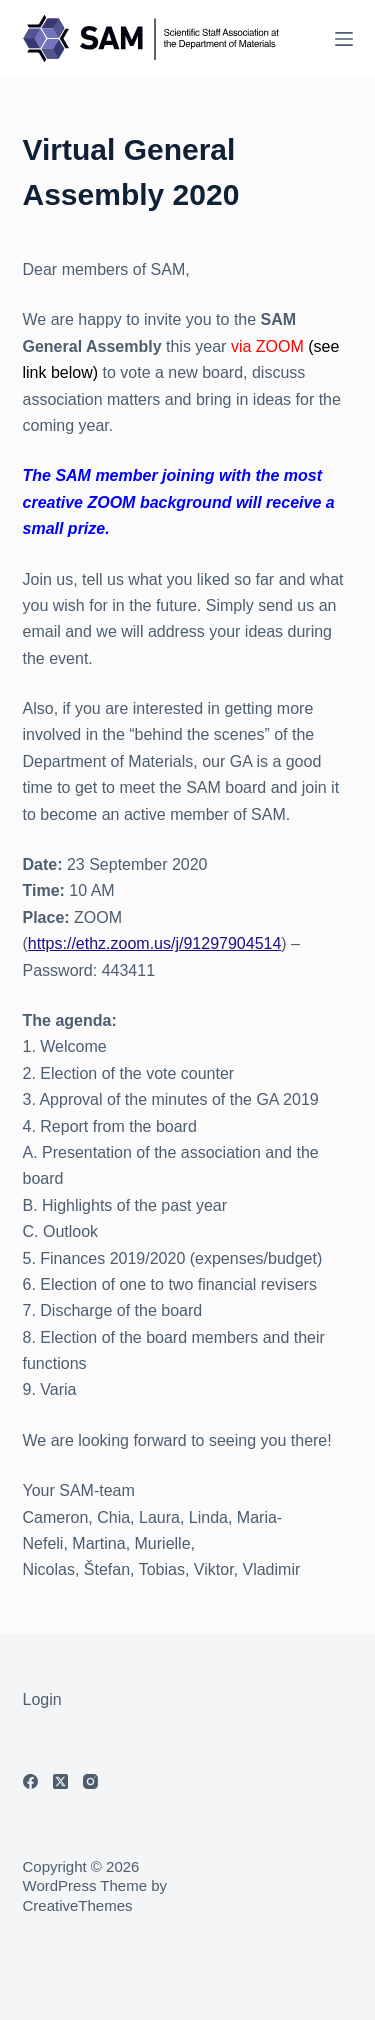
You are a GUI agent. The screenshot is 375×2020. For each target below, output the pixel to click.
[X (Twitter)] (60, 1781)
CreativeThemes (78, 1905)
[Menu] (344, 39)
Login (42, 1699)
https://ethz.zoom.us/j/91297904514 (155, 943)
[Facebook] (30, 1781)
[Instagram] (90, 1781)
